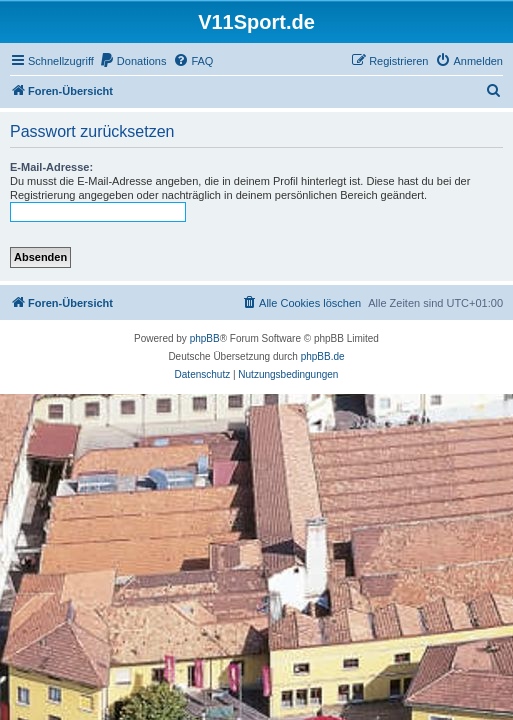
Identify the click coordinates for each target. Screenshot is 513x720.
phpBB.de (323, 356)
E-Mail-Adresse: (51, 167)
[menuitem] (133, 61)
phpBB (205, 338)
